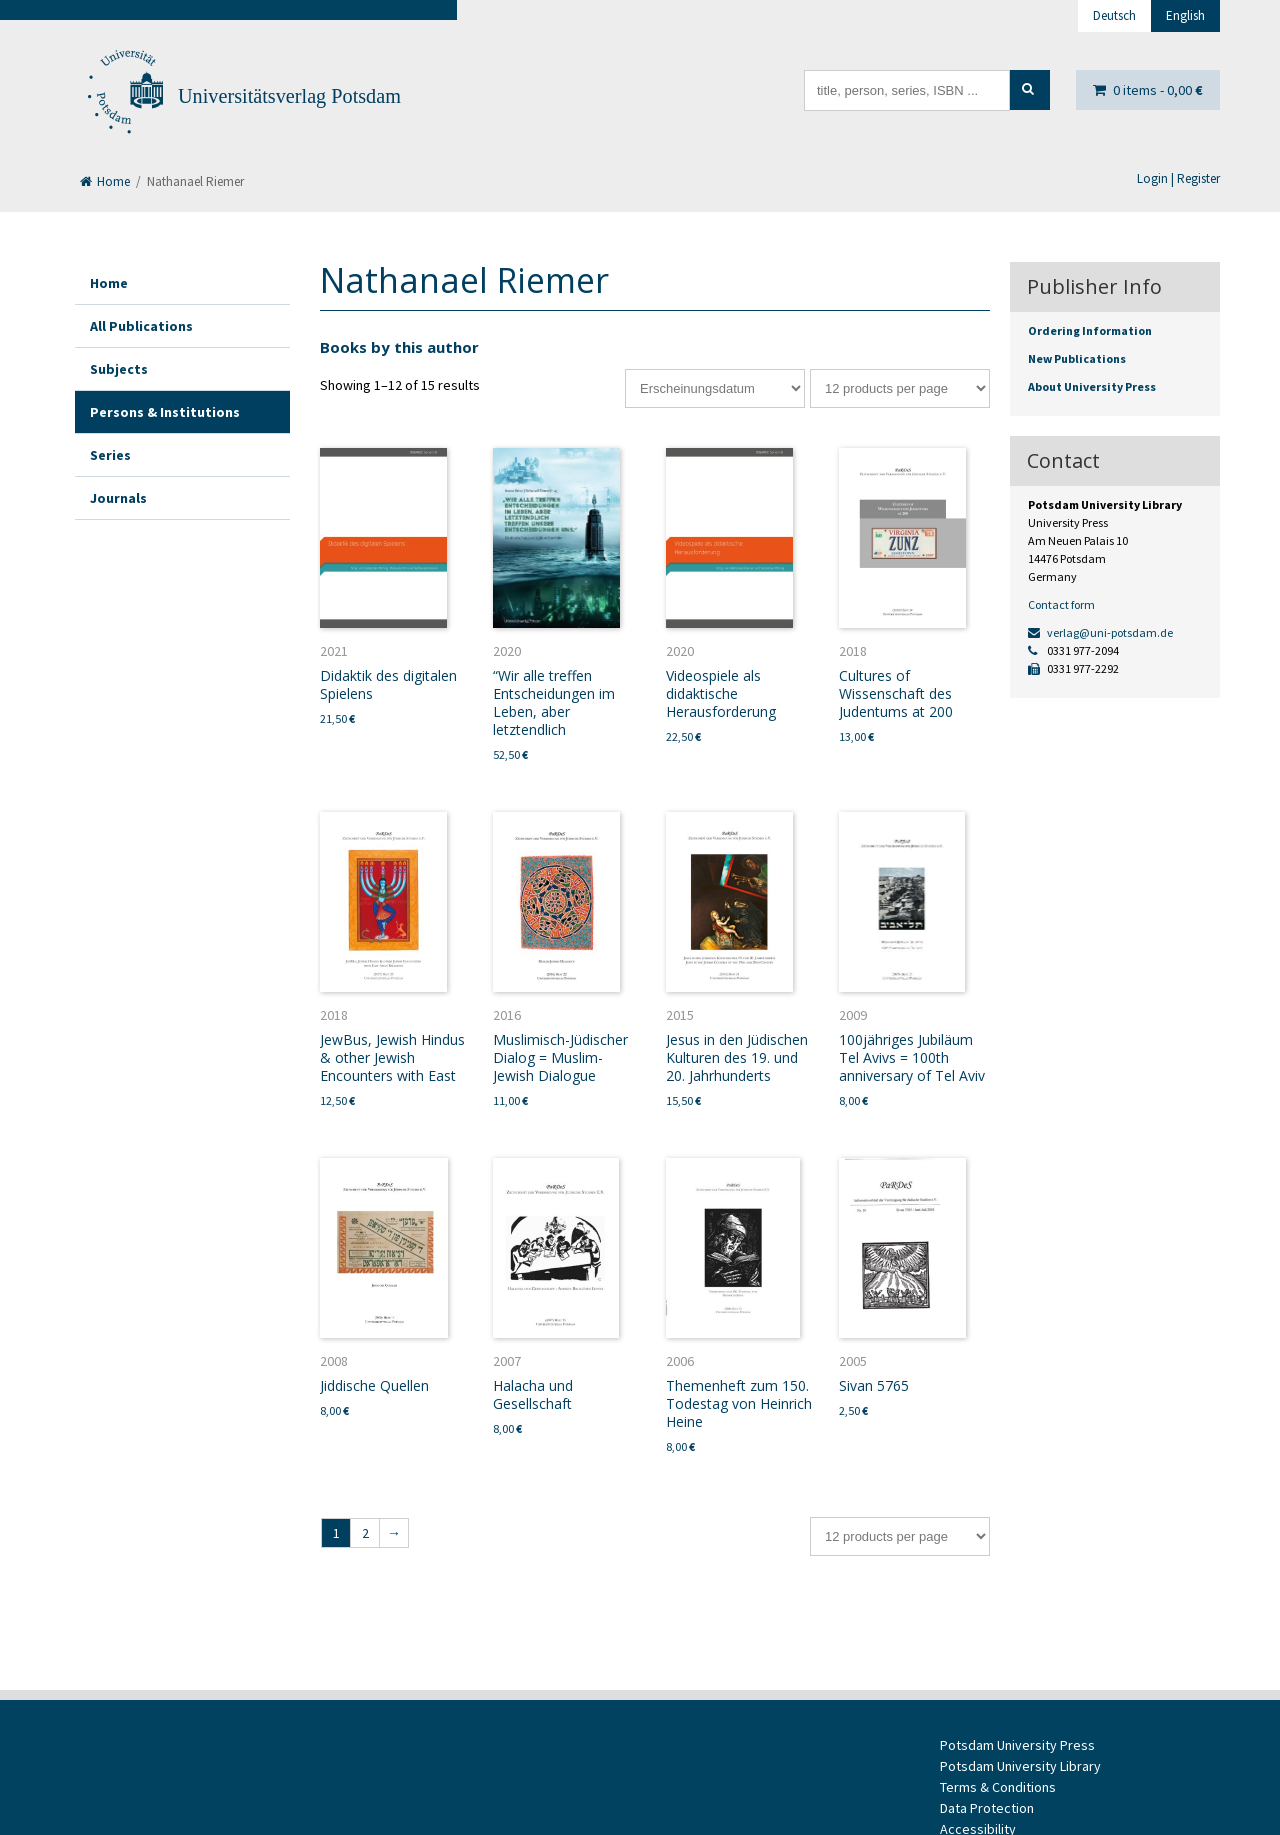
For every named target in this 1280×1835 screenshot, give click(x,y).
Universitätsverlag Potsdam (289, 96)
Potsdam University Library (1020, 1766)
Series (110, 455)
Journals (118, 498)
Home (105, 181)
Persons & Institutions (165, 412)
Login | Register (1178, 178)
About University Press (1092, 386)
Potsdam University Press (1017, 1745)
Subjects (119, 369)
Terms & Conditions (998, 1787)
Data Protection (987, 1808)
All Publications (141, 326)
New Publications (1077, 358)
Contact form (1061, 604)
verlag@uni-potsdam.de (1100, 632)
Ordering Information (1090, 330)
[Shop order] (715, 388)
